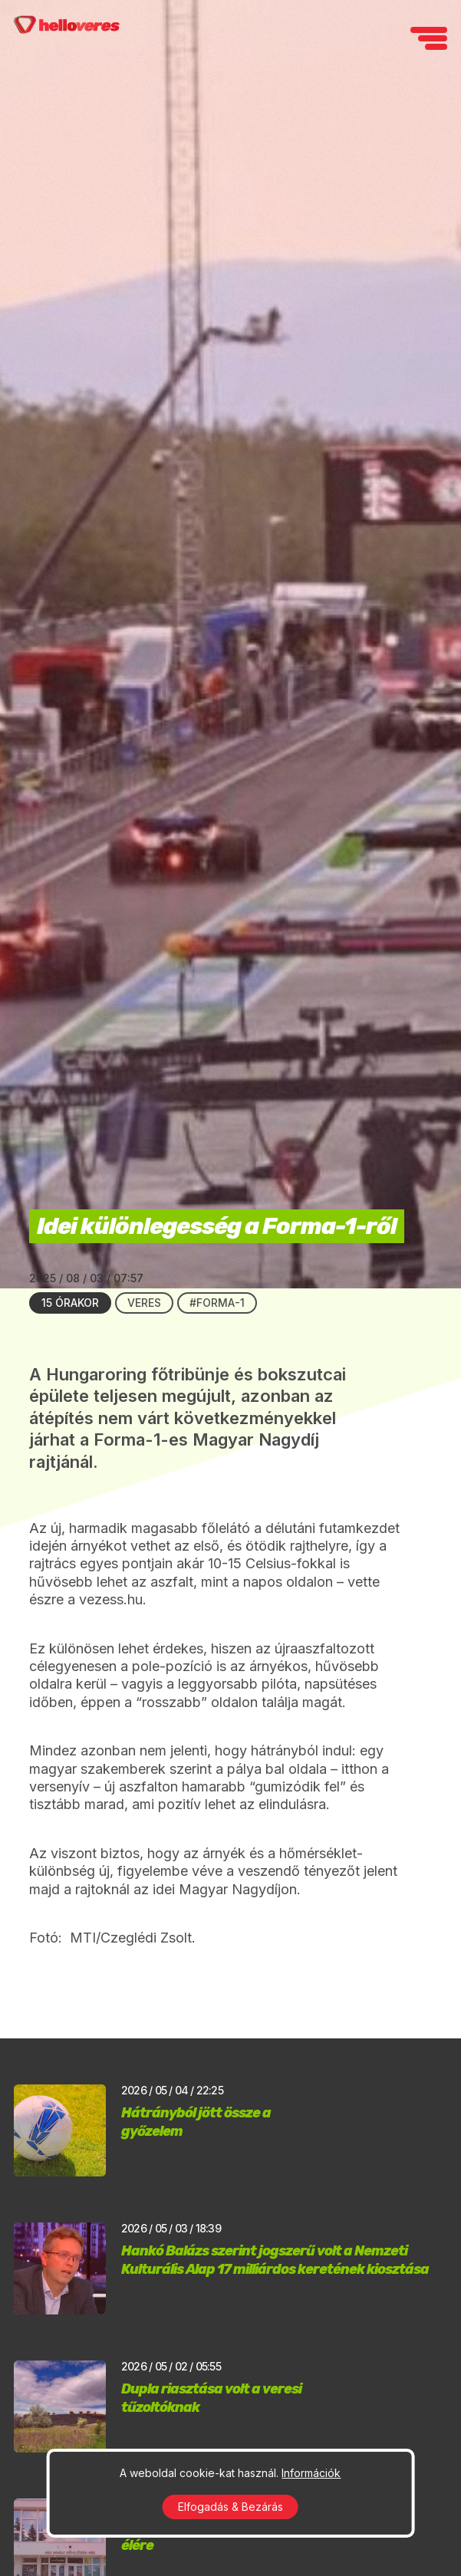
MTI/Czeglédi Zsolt (129, 1938)
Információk (311, 2472)
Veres (144, 1302)
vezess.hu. (113, 1599)
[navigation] (428, 38)
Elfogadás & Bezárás (230, 2506)
